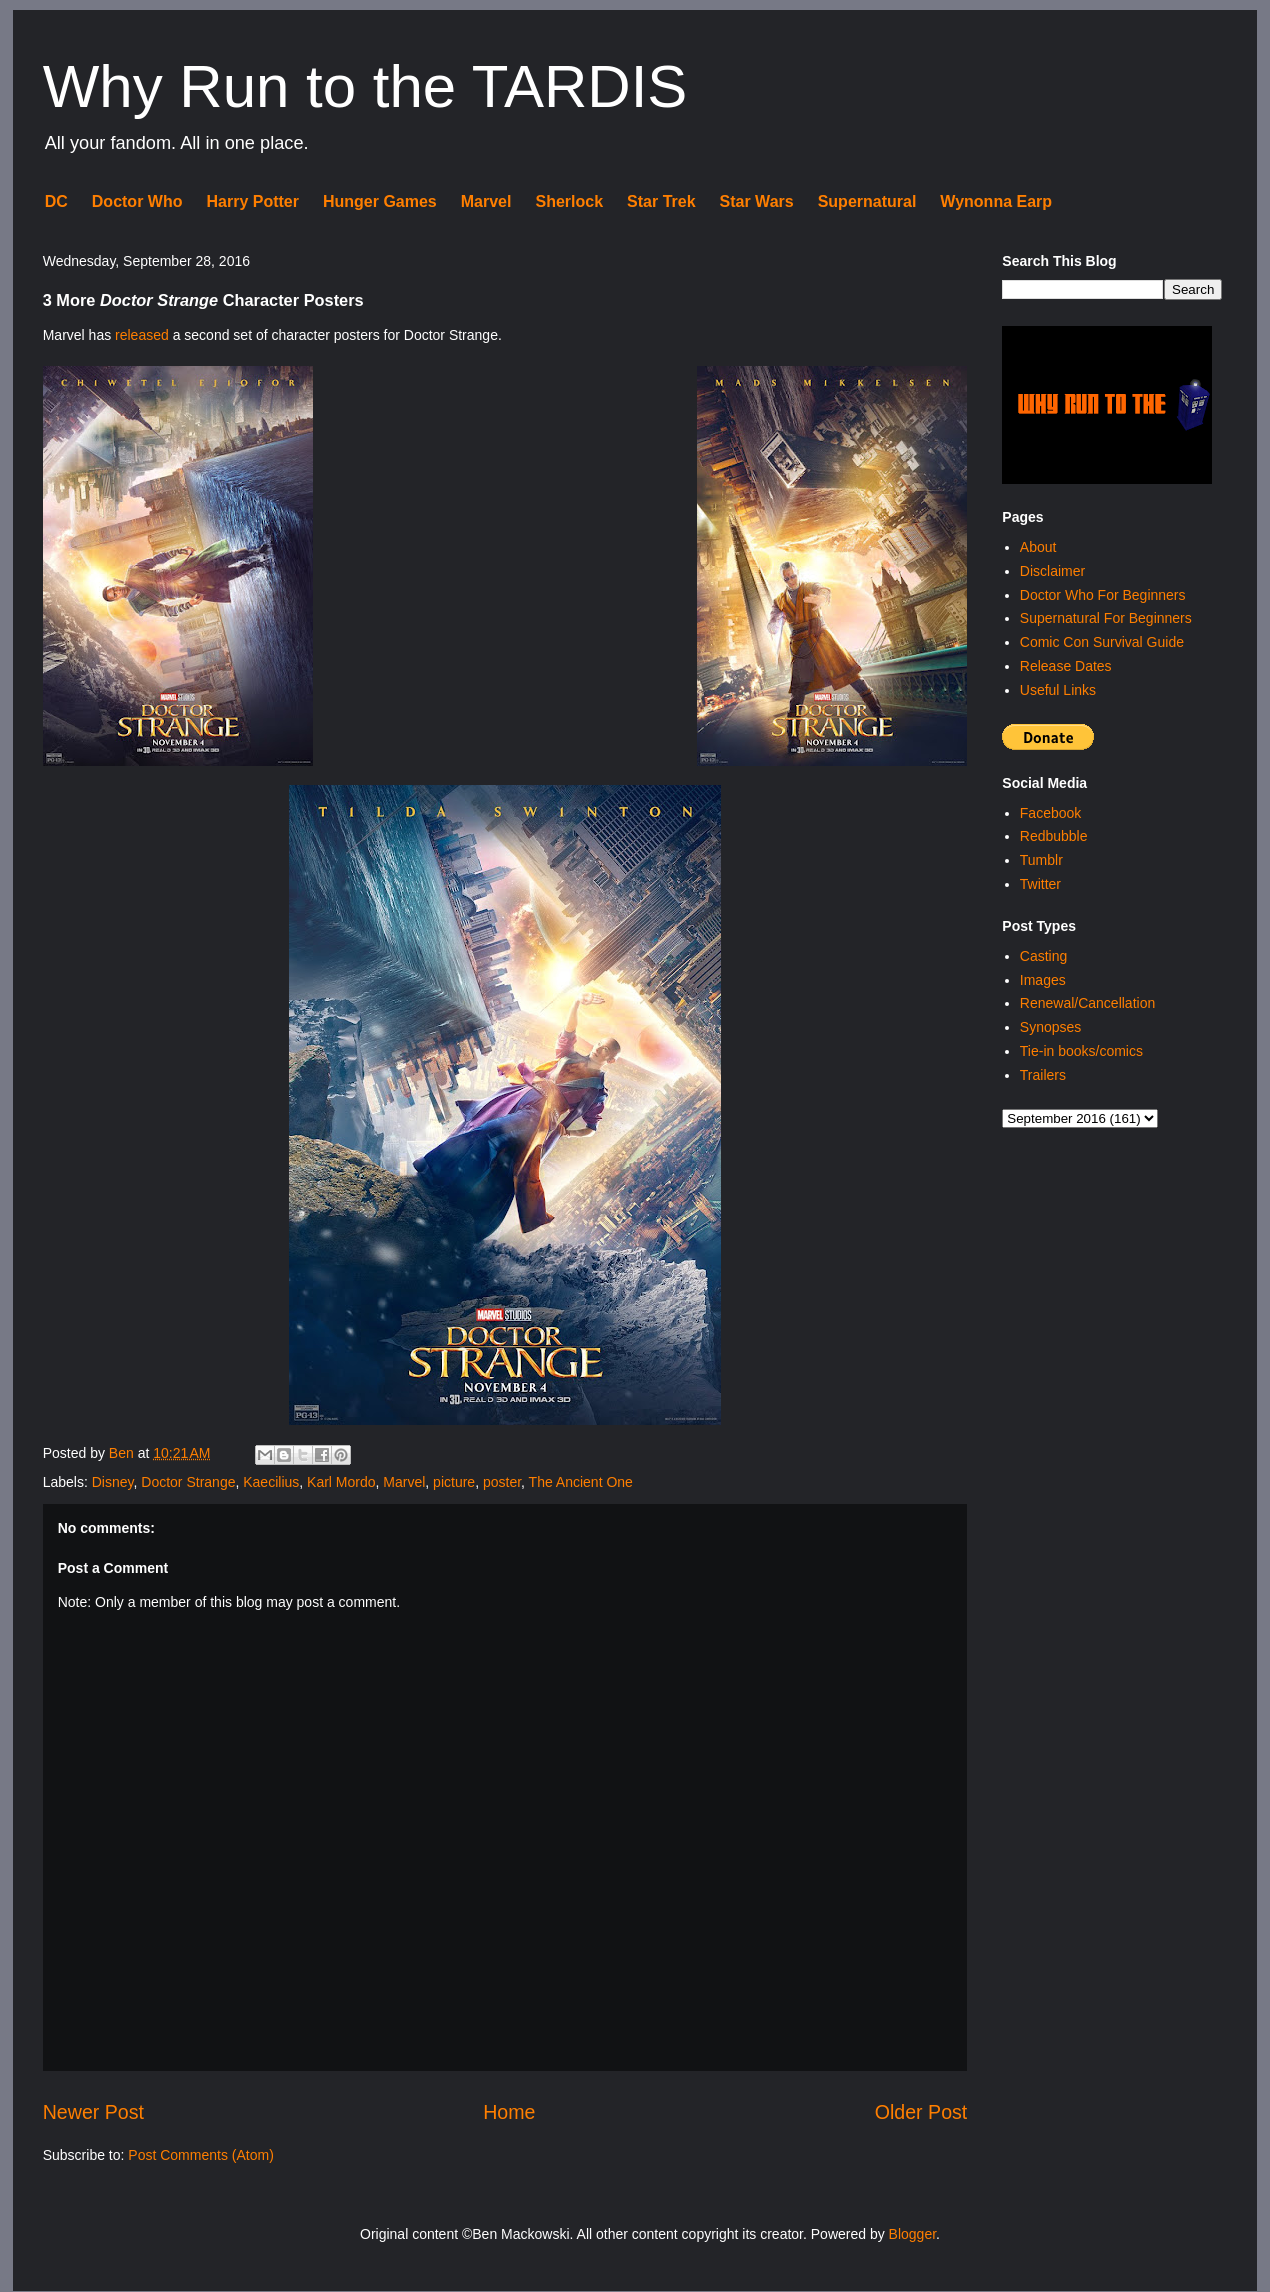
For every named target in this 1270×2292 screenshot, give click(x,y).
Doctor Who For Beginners (1103, 595)
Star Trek (661, 201)
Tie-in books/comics (1081, 1051)
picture (454, 1482)
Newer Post (93, 2112)
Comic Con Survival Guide (1102, 642)
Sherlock (569, 201)
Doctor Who (137, 201)
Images (1043, 980)
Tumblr (1041, 860)
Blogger (912, 2234)
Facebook (1050, 813)
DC (56, 201)
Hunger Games (380, 201)
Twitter (1040, 884)
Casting (1043, 956)
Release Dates (1066, 666)
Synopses (1050, 1027)
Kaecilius (271, 1482)
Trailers (1043, 1075)
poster (502, 1482)
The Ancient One (581, 1482)
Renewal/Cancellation (1087, 1003)
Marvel (486, 201)
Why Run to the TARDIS (365, 86)
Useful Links (1058, 690)
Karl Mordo (341, 1482)
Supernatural (867, 201)
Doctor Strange (188, 1482)
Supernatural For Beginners (1106, 618)
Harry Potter (252, 201)
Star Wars (757, 201)
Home (509, 2112)
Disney (113, 1482)
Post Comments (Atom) (200, 2155)
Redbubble (1054, 836)
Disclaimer (1052, 571)
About (1038, 547)
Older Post (921, 2112)
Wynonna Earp (996, 201)
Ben (123, 1453)
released (142, 335)
